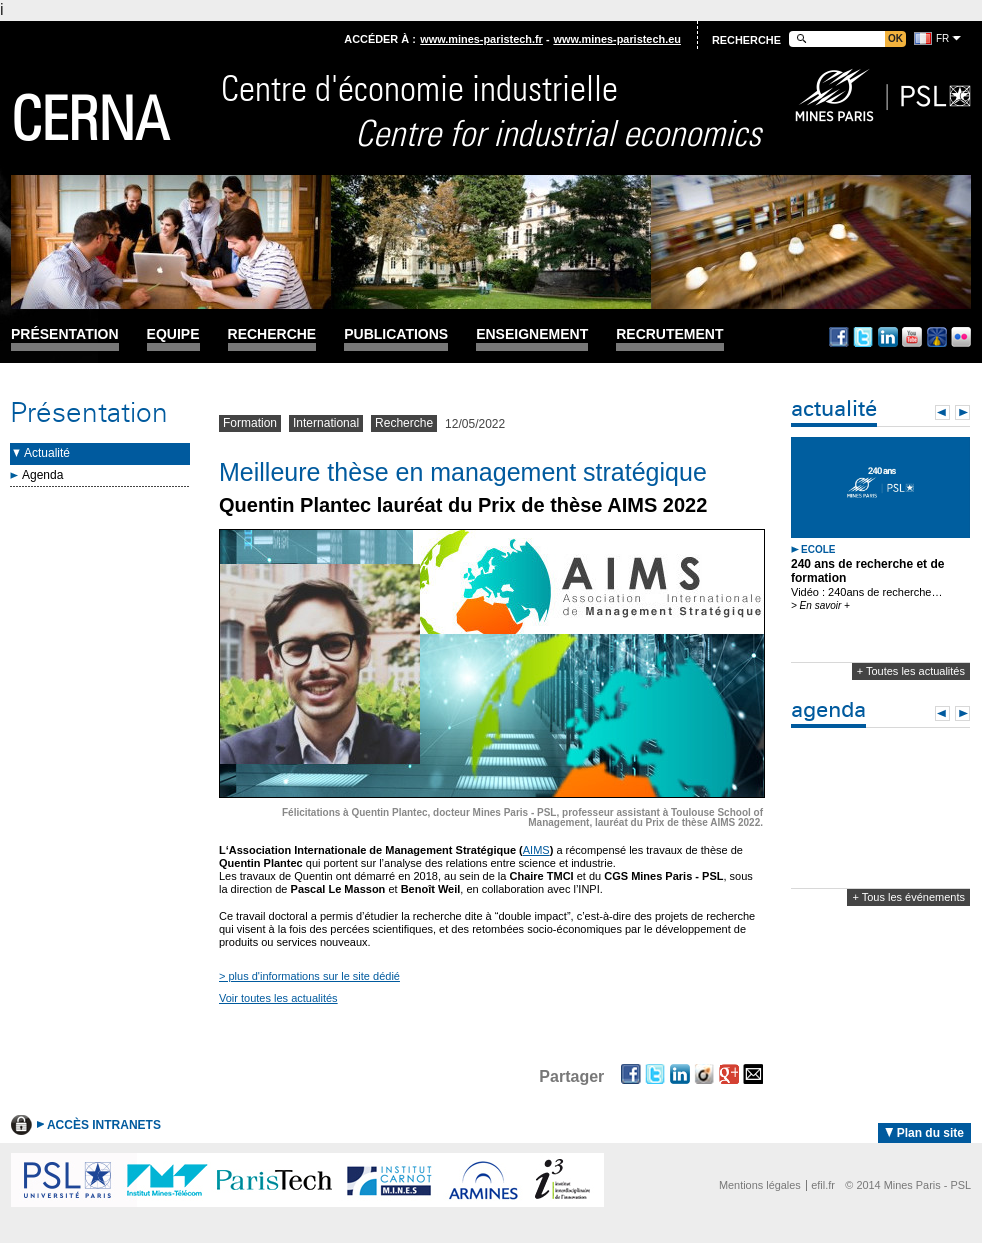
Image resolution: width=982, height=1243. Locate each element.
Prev (942, 412)
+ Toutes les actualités (911, 671)
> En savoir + (820, 605)
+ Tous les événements (908, 897)
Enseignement (532, 334)
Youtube (912, 337)
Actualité (47, 453)
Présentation (65, 334)
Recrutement (669, 334)
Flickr (961, 337)
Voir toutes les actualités (278, 998)
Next (962, 412)
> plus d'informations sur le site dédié (309, 976)
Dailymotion (937, 337)
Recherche (272, 334)
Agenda (42, 475)
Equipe (173, 334)
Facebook (839, 337)
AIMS (536, 850)
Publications (396, 334)
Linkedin (888, 337)
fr (942, 38)
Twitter (863, 337)
